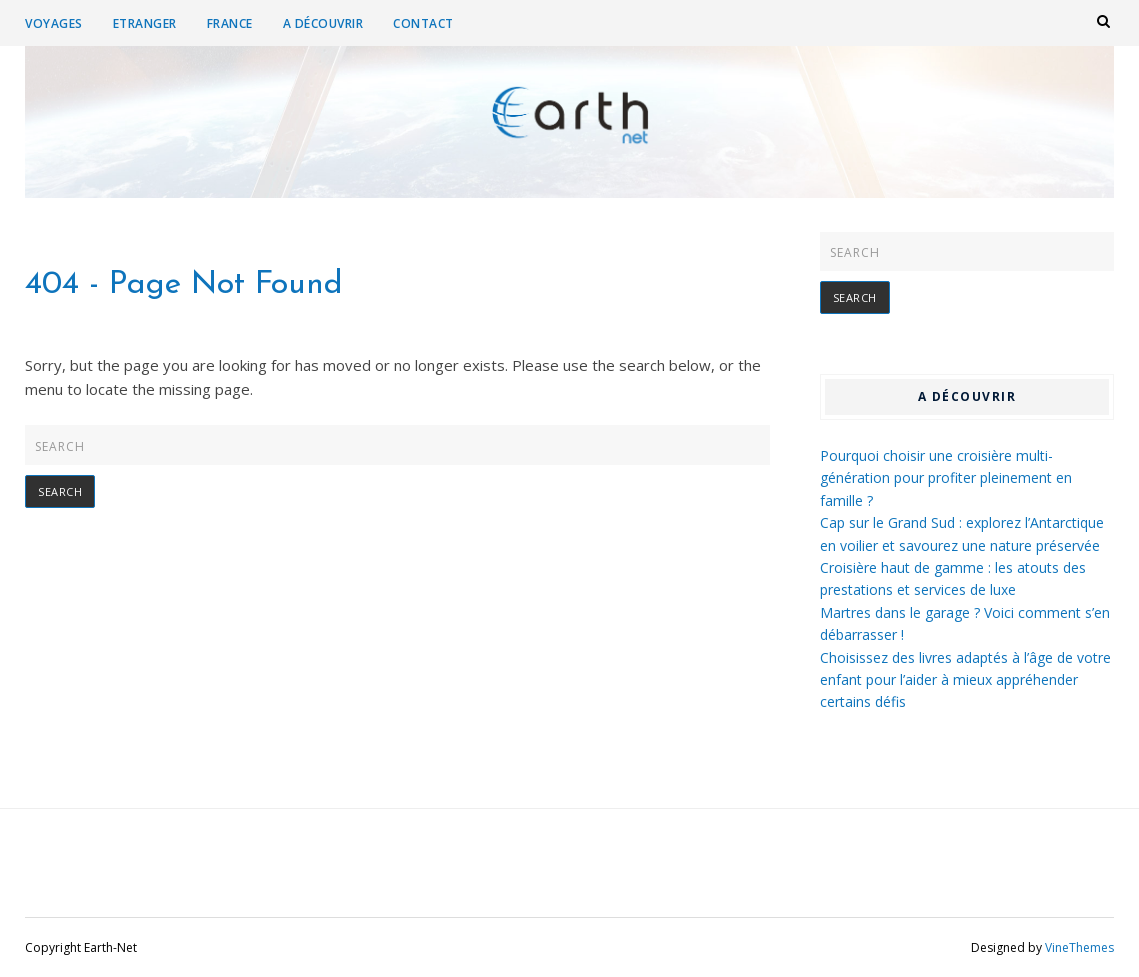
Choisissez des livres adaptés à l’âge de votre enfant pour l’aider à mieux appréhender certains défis (965, 680)
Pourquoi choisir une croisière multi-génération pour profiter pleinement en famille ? (946, 478)
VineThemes (1079, 947)
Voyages (54, 23)
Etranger (145, 23)
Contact (423, 23)
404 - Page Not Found (184, 285)
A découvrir (323, 23)
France (230, 23)
